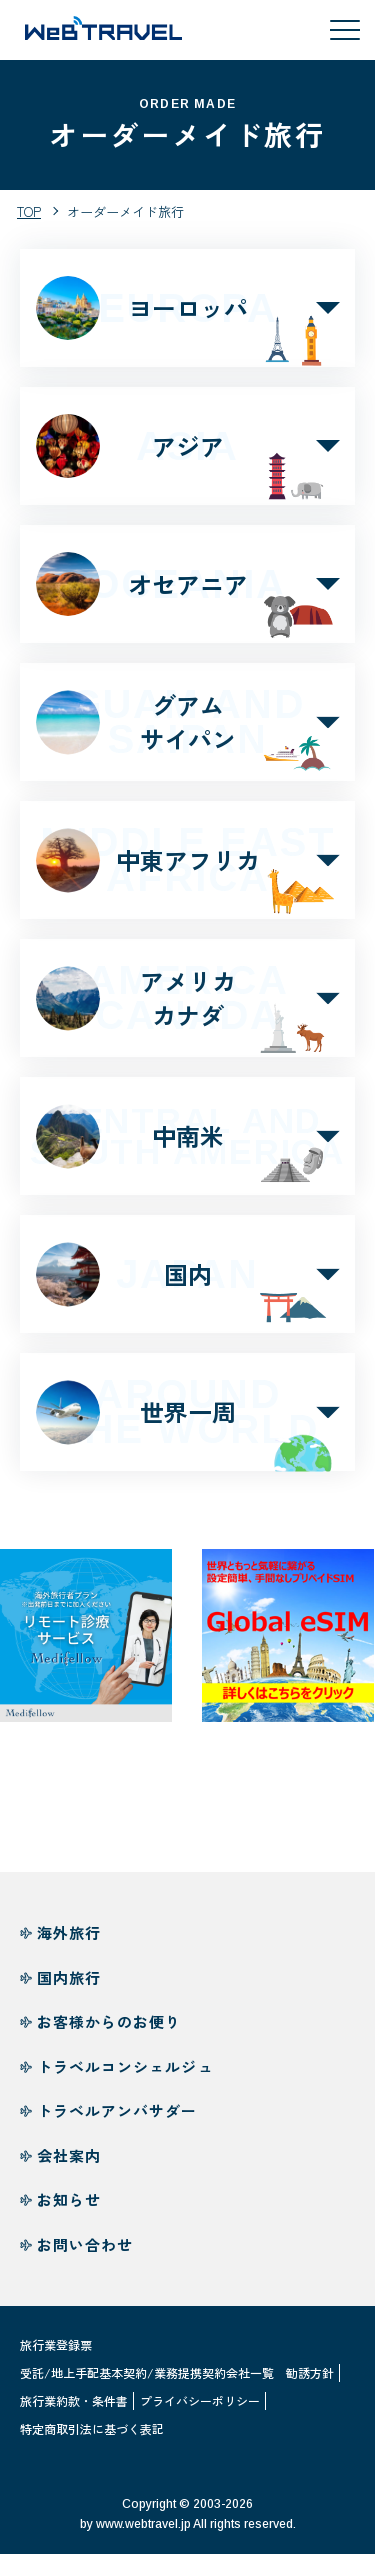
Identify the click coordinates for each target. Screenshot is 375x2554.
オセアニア (187, 584)
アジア (187, 446)
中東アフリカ (187, 872)
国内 (187, 1287)
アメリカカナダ (187, 1010)
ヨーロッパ (187, 308)
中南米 (187, 1149)
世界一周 (187, 1424)
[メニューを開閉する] (345, 30)
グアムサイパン (187, 734)
